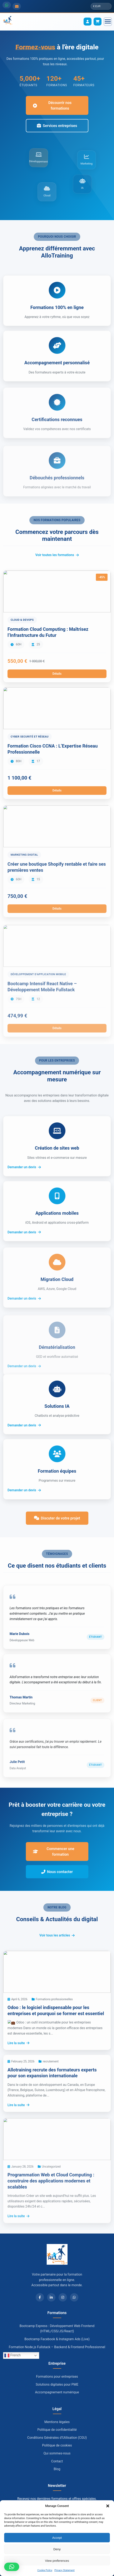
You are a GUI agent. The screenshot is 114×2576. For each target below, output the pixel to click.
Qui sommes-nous (57, 2453)
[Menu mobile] (108, 21)
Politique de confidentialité (57, 2430)
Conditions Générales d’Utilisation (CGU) (57, 2438)
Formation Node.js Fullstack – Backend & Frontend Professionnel (57, 2347)
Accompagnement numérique (57, 2392)
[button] (108, 2506)
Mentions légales (57, 2422)
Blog (57, 2469)
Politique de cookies (57, 2445)
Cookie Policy (44, 2570)
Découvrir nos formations (52, 105)
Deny (57, 2549)
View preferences (57, 2560)
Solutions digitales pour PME (57, 2384)
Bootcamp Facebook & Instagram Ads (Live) (56, 2339)
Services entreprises (57, 125)
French (12, 2355)
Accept (57, 2537)
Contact (57, 2461)
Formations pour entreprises (57, 2377)
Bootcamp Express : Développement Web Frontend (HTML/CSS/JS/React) (57, 2328)
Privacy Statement (64, 2570)
